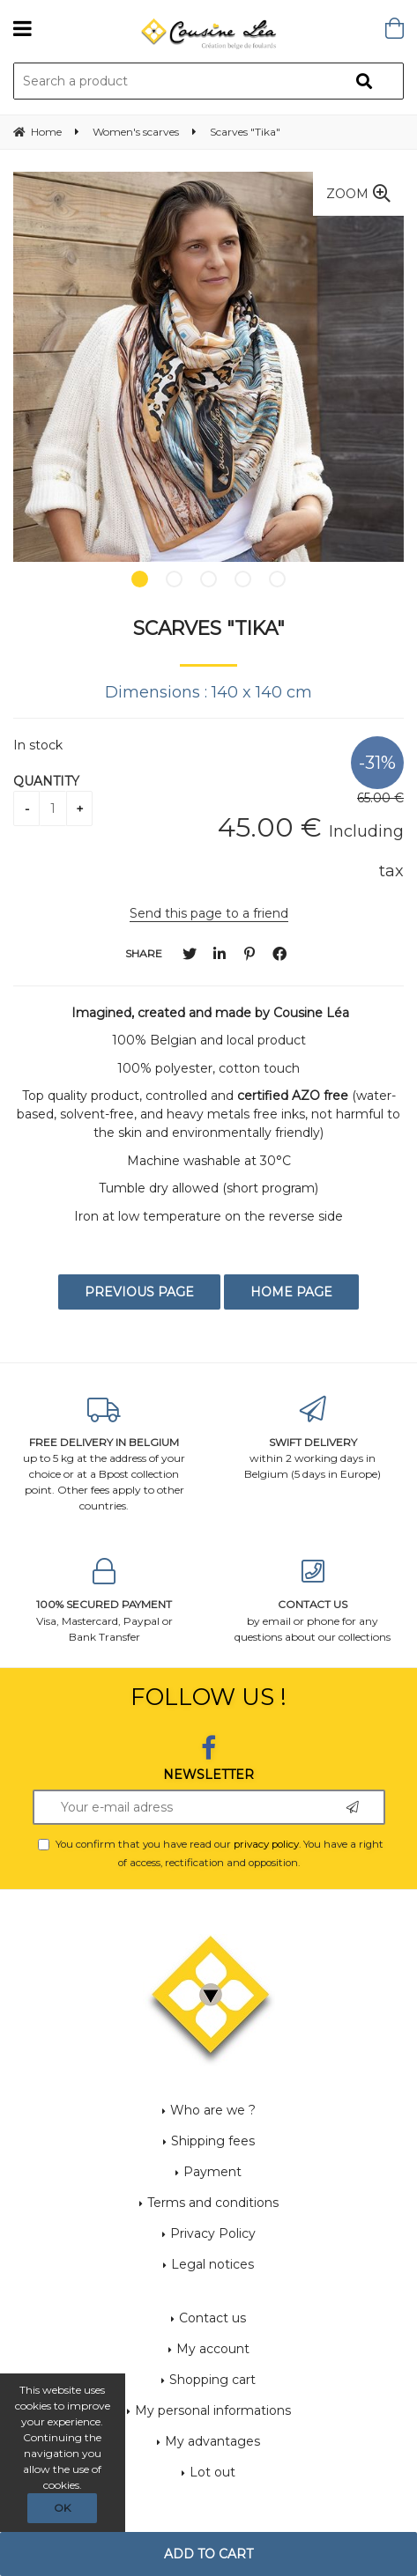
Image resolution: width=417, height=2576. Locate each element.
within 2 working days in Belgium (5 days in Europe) (313, 1438)
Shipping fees (213, 2141)
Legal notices (212, 2264)
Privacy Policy (213, 2233)
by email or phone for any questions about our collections (313, 1600)
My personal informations (213, 2410)
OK (62, 2507)
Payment (212, 2172)
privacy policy (266, 1844)
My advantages (212, 2441)
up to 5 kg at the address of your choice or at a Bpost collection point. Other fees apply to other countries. (104, 1454)
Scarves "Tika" (209, 627)
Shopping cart (212, 2380)
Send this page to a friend (209, 913)
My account (212, 2349)
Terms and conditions (213, 2203)
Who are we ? (213, 2110)
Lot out (212, 2472)
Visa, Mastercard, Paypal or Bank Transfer (104, 1600)
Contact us (212, 2318)
